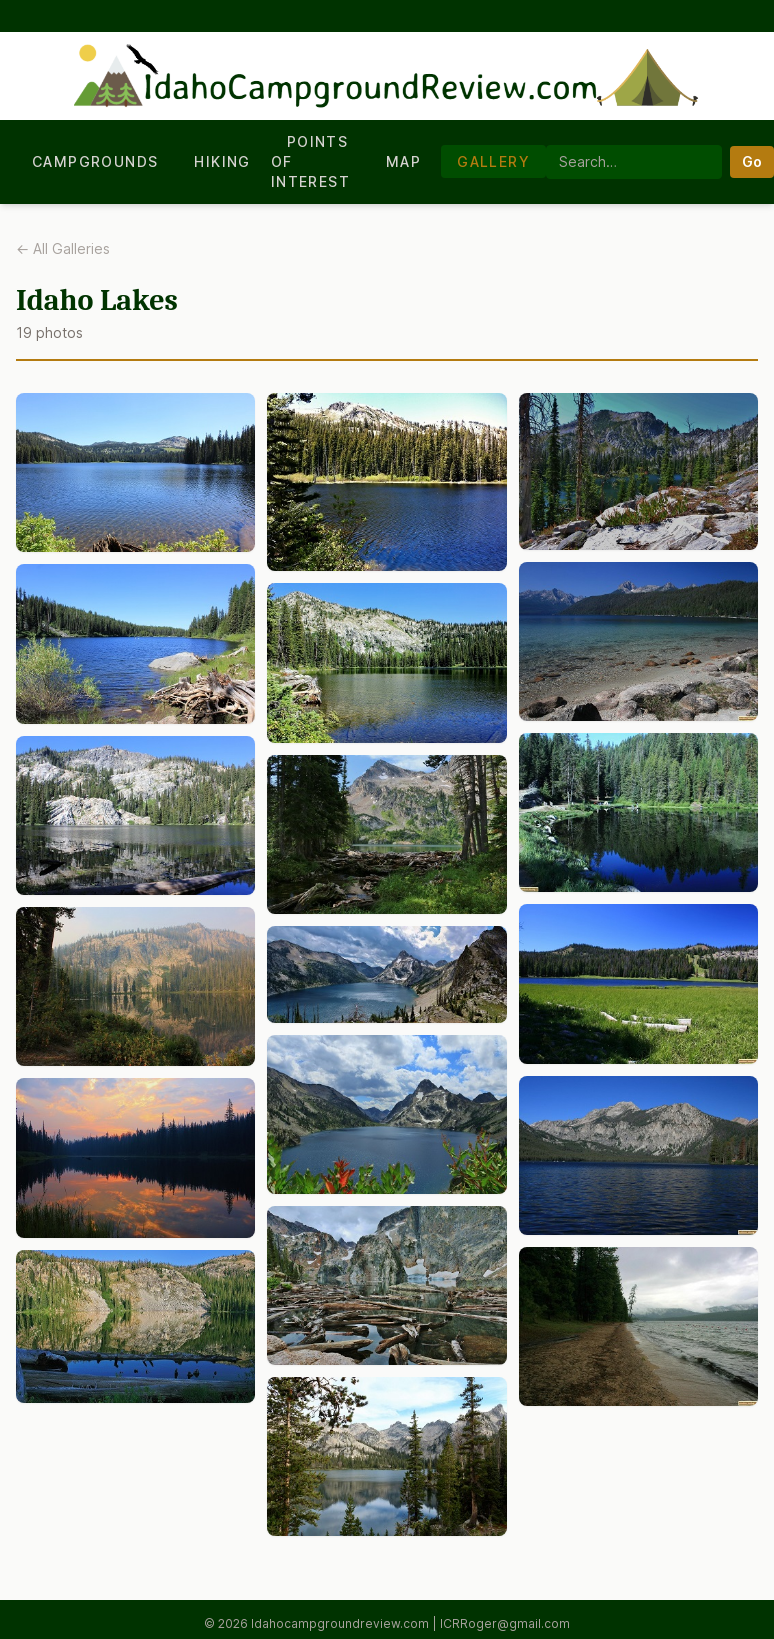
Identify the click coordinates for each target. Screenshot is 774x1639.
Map (403, 161)
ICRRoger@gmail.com (505, 1623)
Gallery (493, 161)
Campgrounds (95, 161)
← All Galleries (63, 248)
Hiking (222, 161)
